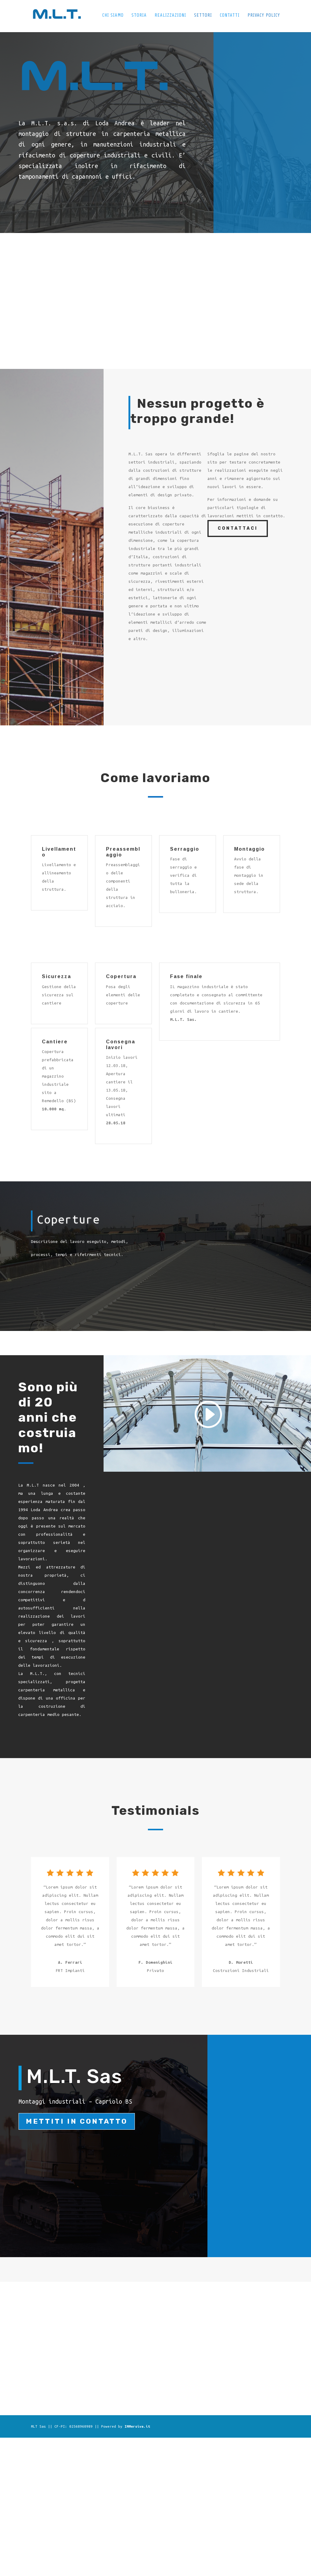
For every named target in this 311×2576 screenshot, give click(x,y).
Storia (137, 17)
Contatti (229, 17)
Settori (202, 17)
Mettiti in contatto (77, 2121)
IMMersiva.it (137, 2426)
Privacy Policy (264, 17)
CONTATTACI (238, 528)
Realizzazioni (169, 17)
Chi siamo (111, 17)
